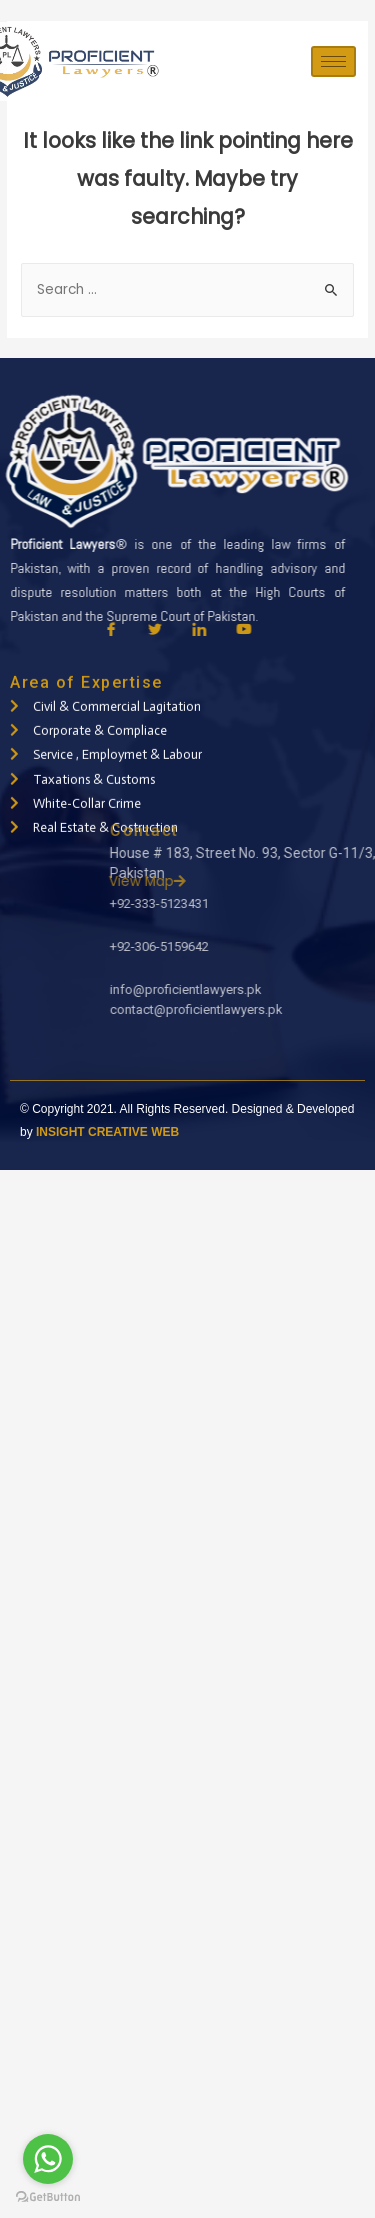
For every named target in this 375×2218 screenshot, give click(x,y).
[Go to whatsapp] (48, 2159)
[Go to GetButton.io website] (48, 2197)
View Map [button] (276, 881)
